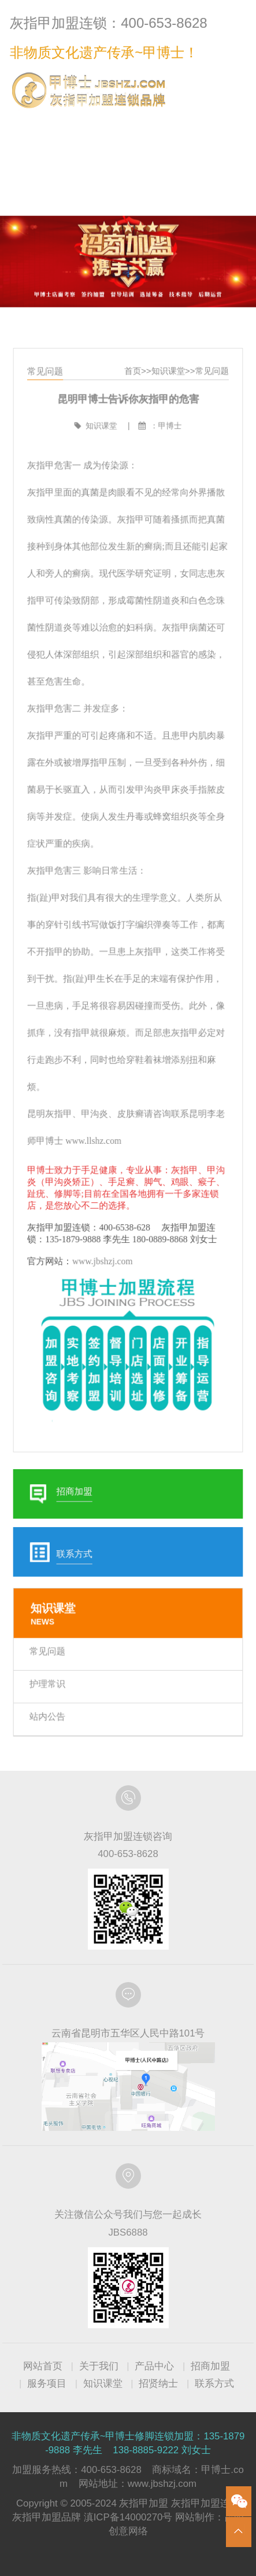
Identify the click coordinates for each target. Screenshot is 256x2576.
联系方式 (222, 123)
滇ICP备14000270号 (128, 2517)
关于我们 (98, 2366)
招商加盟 (210, 2366)
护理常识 (52, 1649)
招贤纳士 (158, 2383)
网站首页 (42, 2366)
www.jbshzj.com (103, 1249)
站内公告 (52, 1680)
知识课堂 (165, 407)
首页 (132, 407)
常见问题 (207, 407)
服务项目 (46, 2383)
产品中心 (154, 2366)
